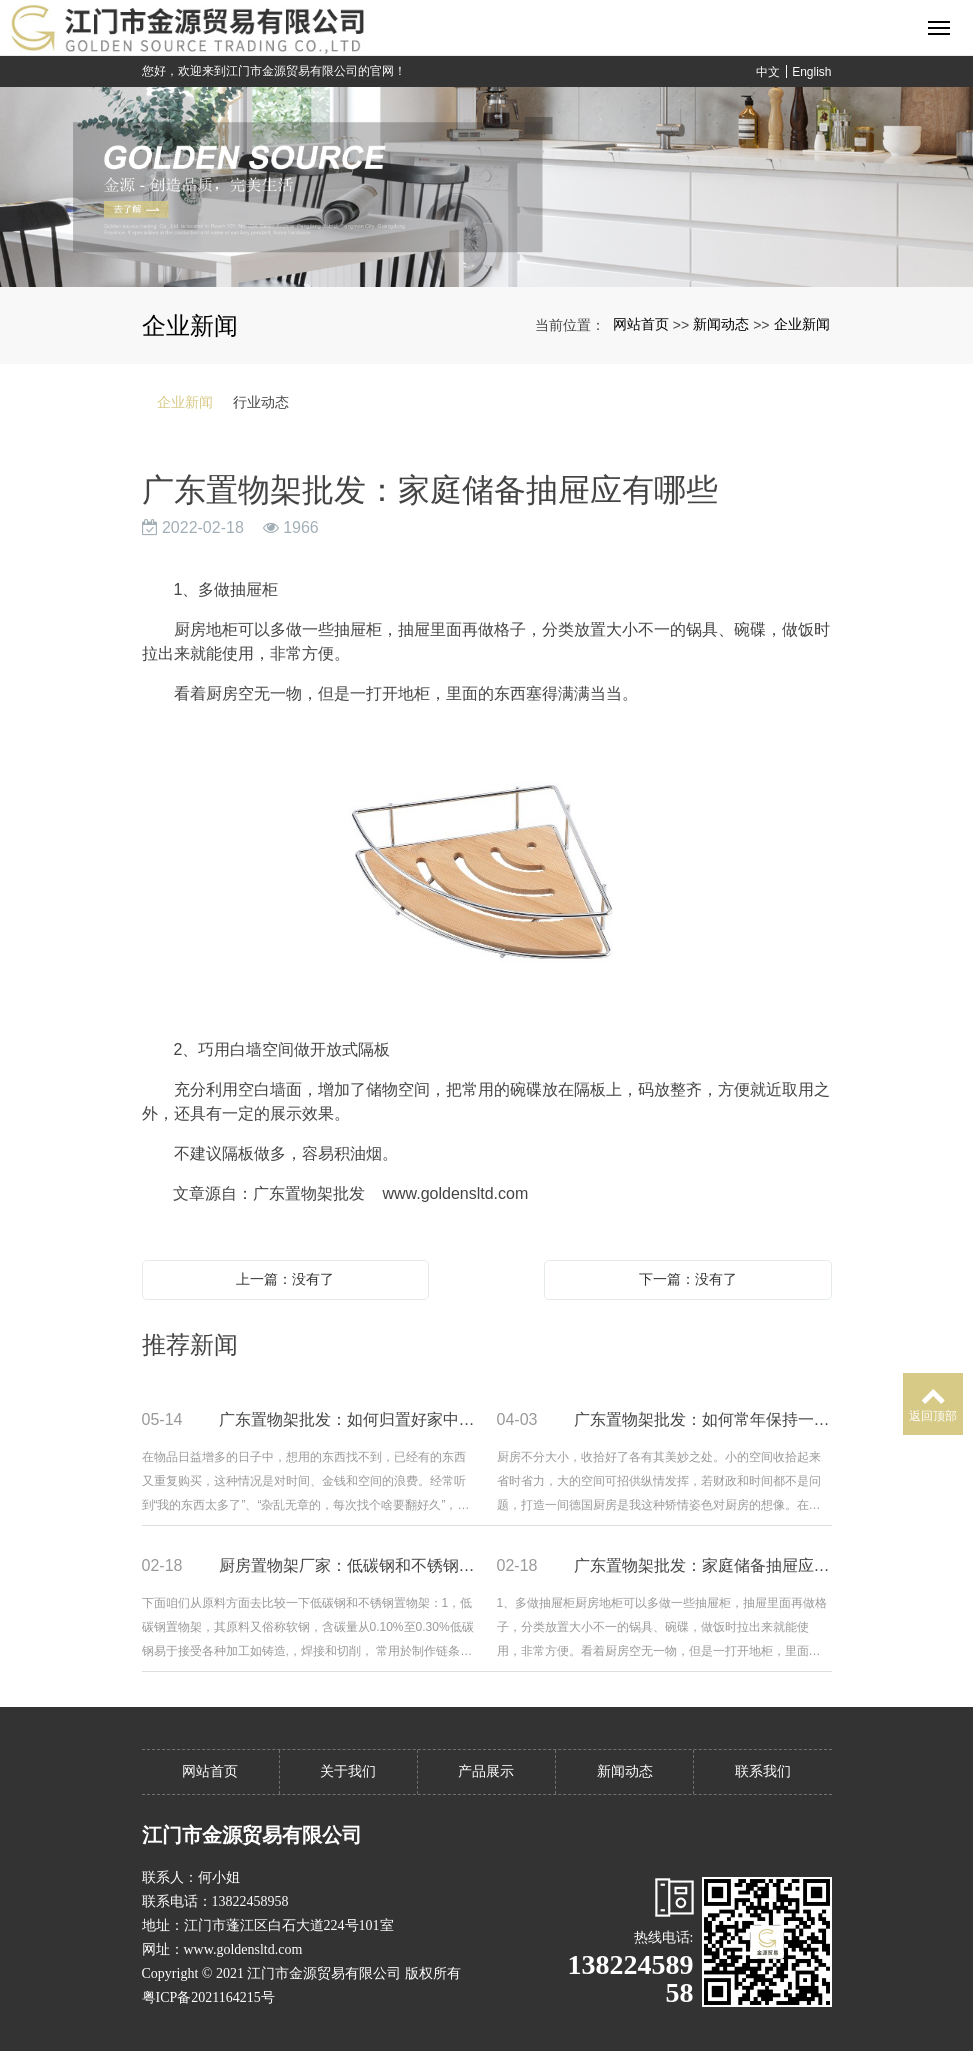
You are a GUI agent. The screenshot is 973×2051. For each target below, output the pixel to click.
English (811, 72)
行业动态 (261, 402)
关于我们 (348, 1771)
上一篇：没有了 (285, 1279)
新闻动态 (721, 324)
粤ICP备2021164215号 (208, 1997)
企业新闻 (802, 324)
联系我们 (763, 1771)
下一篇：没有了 (688, 1279)
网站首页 (641, 324)
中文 (768, 72)
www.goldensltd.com (455, 1193)
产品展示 (486, 1771)
